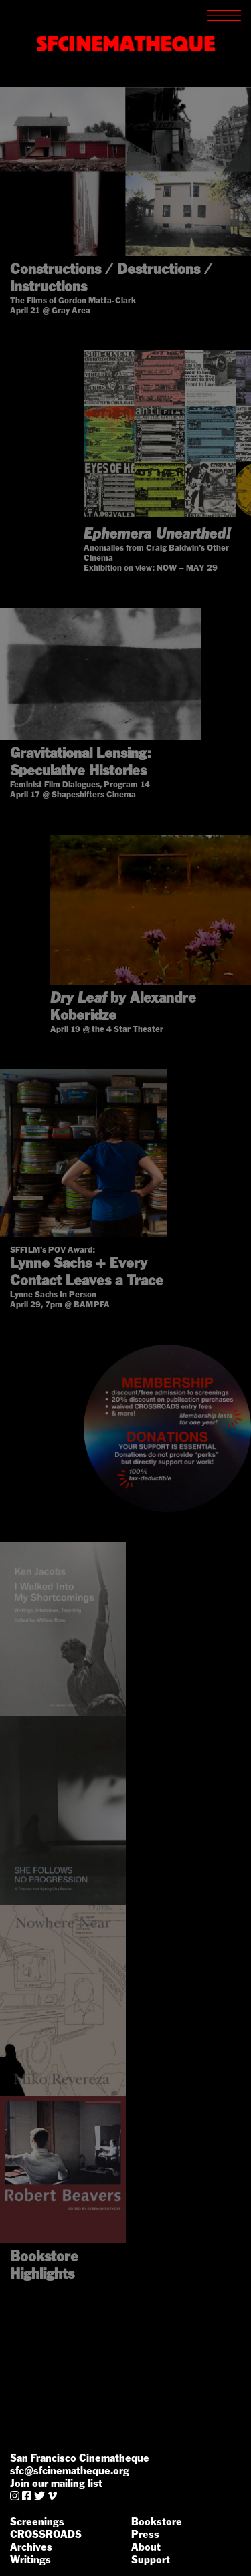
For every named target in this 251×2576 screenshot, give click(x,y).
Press (145, 2534)
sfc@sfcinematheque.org (69, 2470)
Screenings (37, 2521)
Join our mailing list (56, 2483)
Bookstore (156, 2521)
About (146, 2547)
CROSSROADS (46, 2534)
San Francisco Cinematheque (79, 2458)
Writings (30, 2559)
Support (150, 2559)
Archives (31, 2547)
